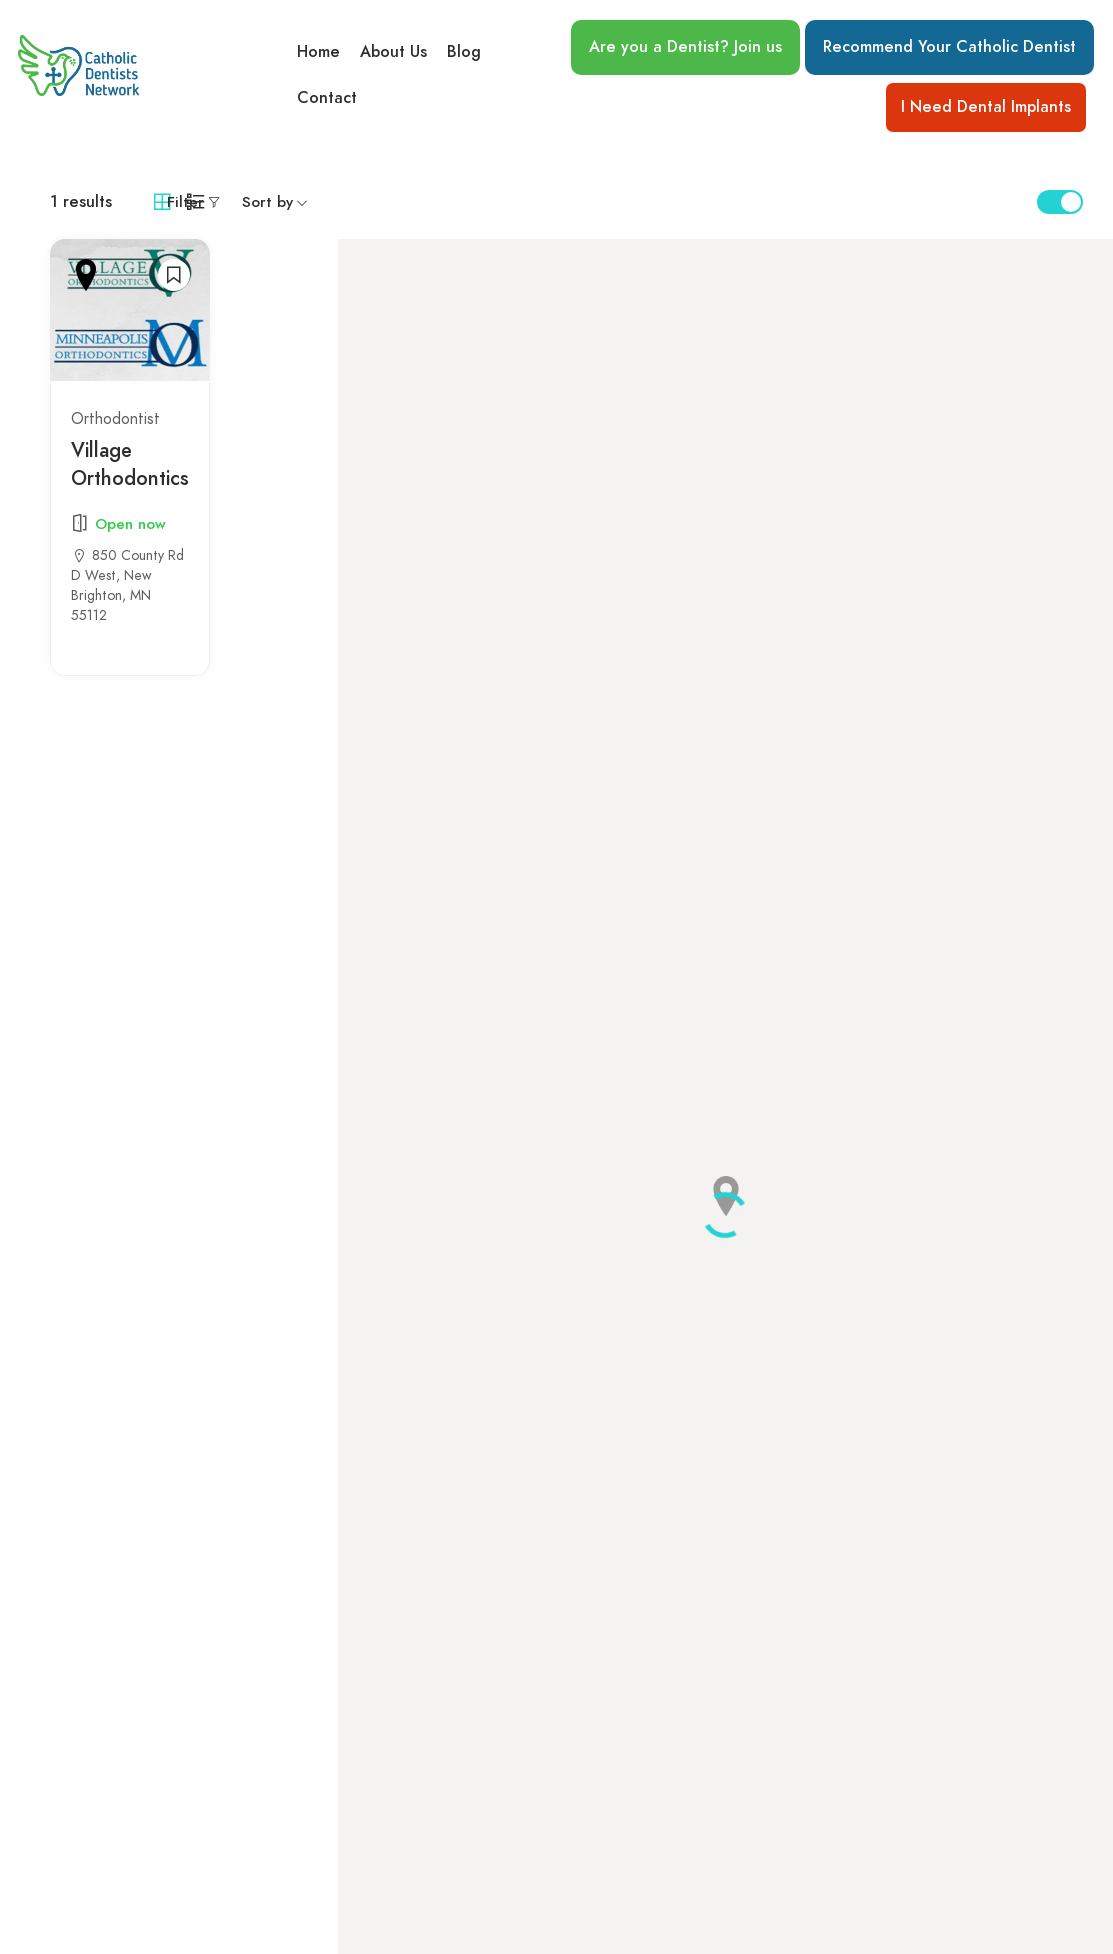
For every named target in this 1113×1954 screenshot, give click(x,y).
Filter (185, 202)
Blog (464, 51)
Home (318, 51)
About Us (393, 51)
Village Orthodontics (130, 464)
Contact (327, 99)
